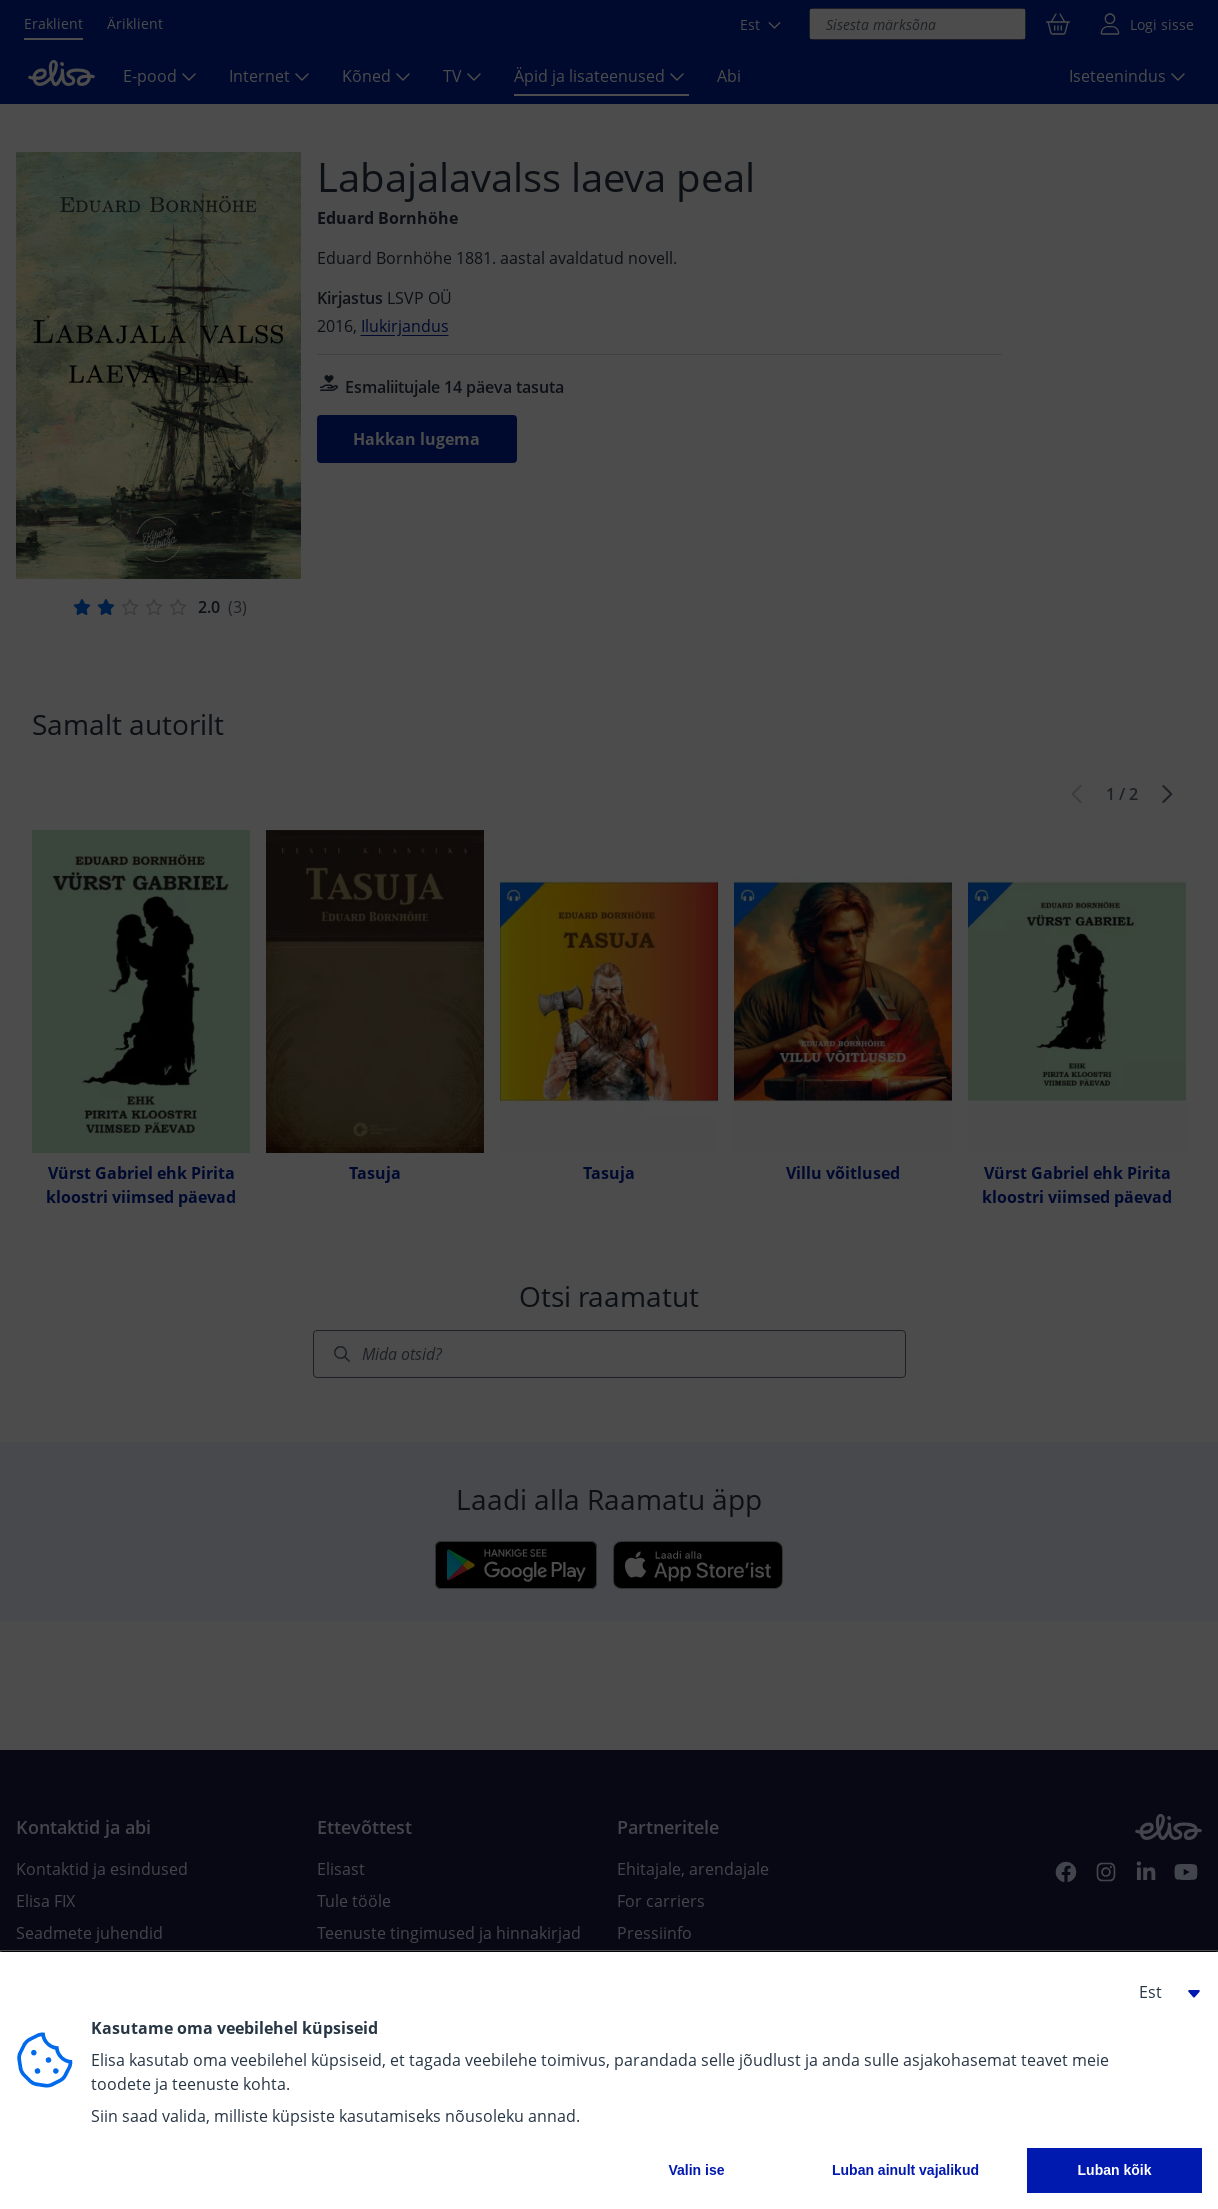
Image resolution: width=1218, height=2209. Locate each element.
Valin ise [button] (696, 2170)
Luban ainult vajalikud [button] (905, 2170)
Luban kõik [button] (1115, 2170)
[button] (1162, 1992)
